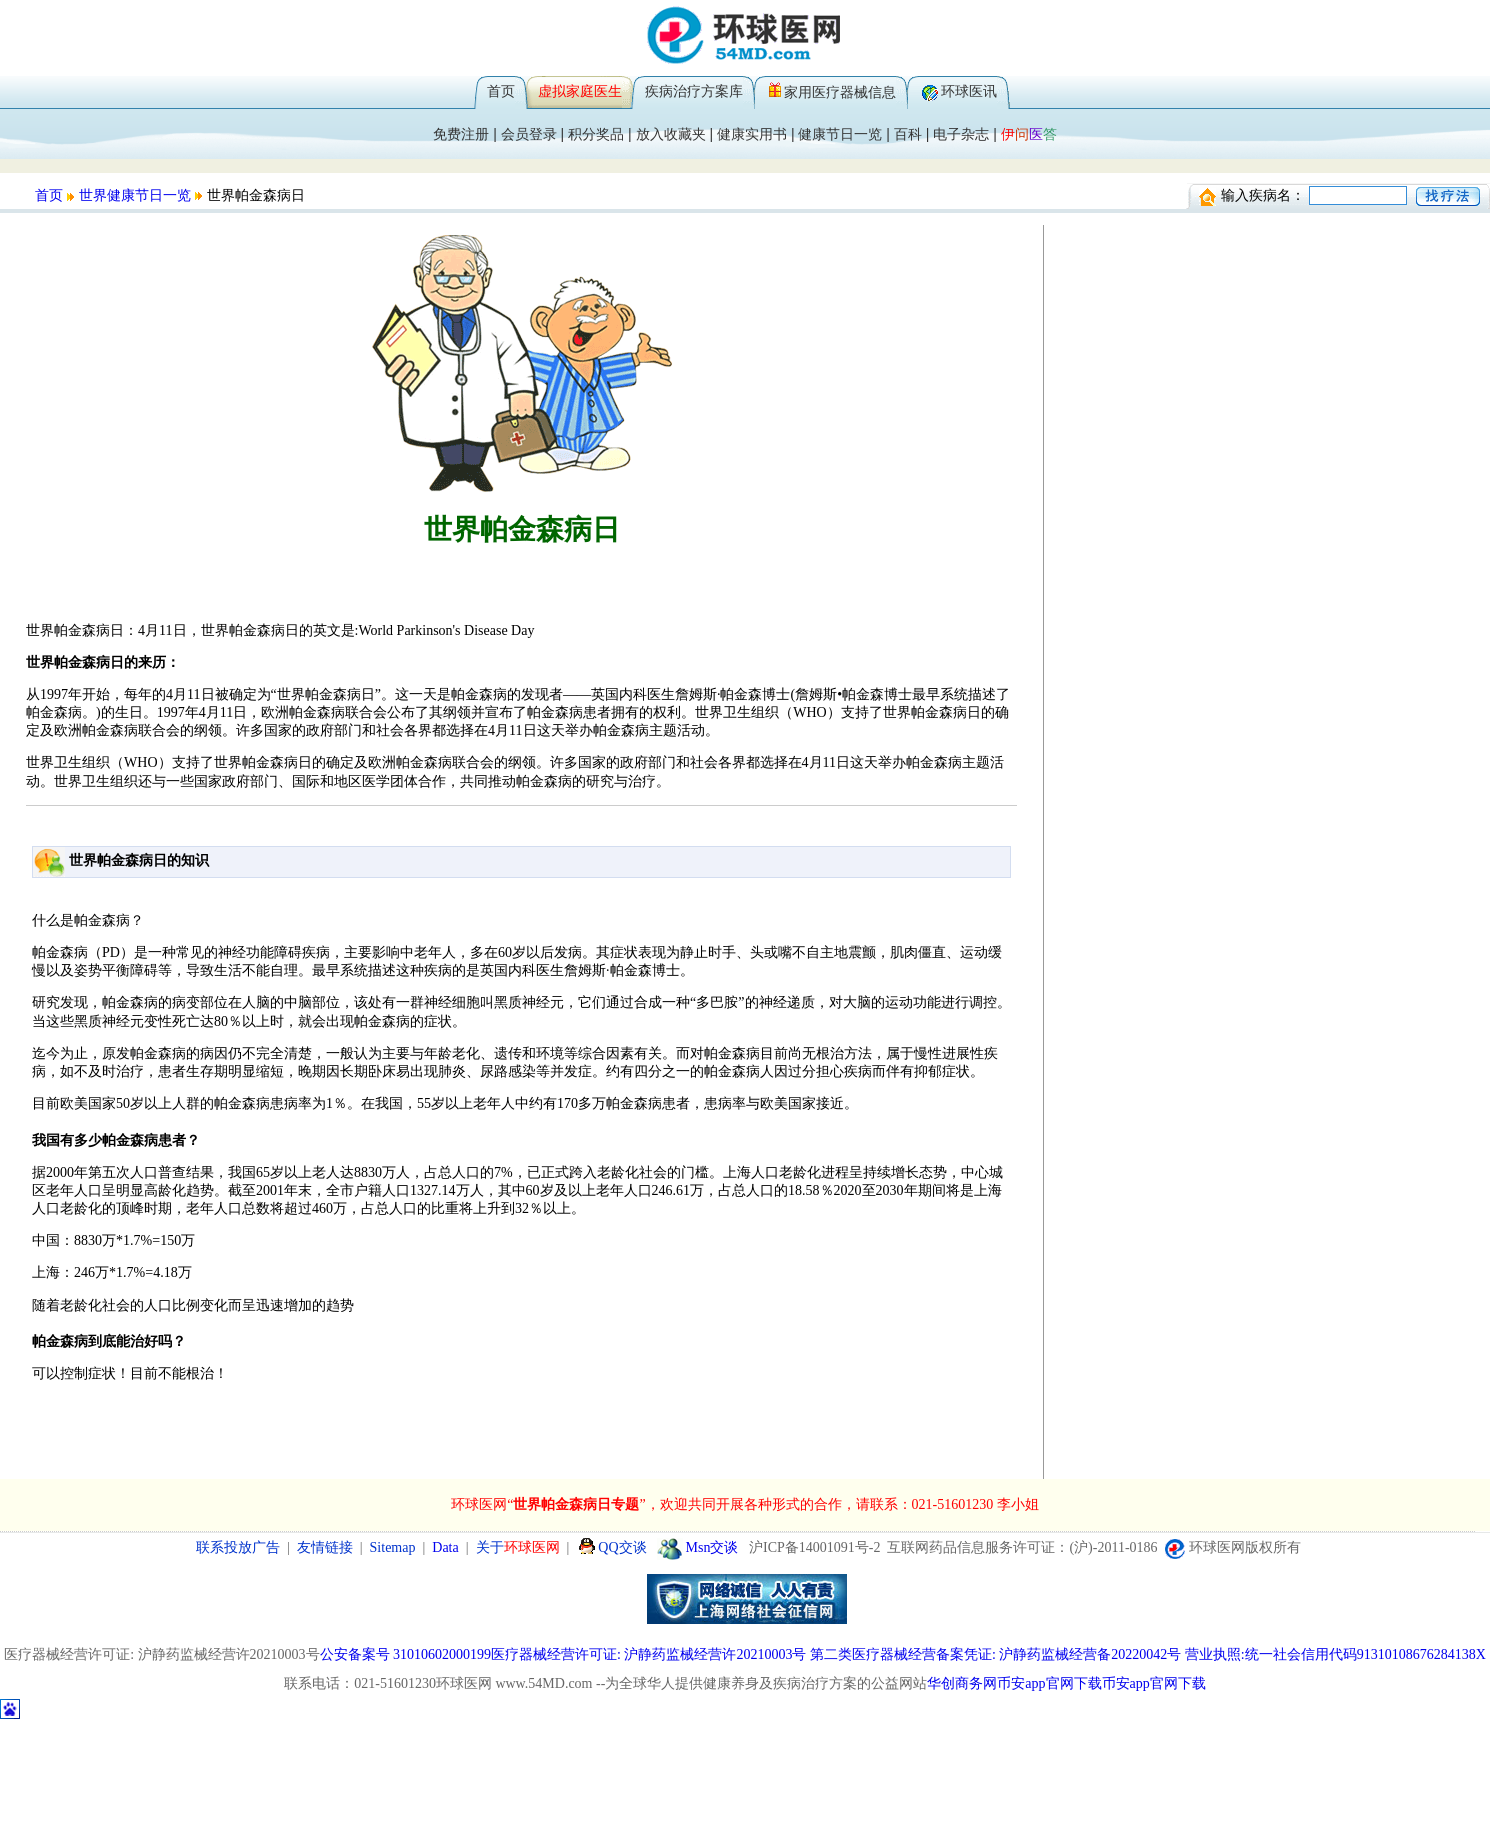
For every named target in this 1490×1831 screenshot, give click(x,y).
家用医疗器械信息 (840, 92)
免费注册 (461, 134)
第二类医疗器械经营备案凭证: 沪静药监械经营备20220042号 (995, 1654)
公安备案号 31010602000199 (406, 1654)
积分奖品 (596, 134)
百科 (908, 134)
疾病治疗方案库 (694, 91)
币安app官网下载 (1049, 1683)
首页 (501, 91)
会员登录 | (534, 134)
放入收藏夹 (671, 134)
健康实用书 (752, 134)
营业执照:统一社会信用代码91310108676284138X (1335, 1654)
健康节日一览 (840, 134)
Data (445, 1547)
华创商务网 (962, 1683)
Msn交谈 (698, 1547)
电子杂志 (961, 134)
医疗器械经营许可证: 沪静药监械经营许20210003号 (648, 1654)
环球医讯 (969, 91)
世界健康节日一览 (135, 195)
